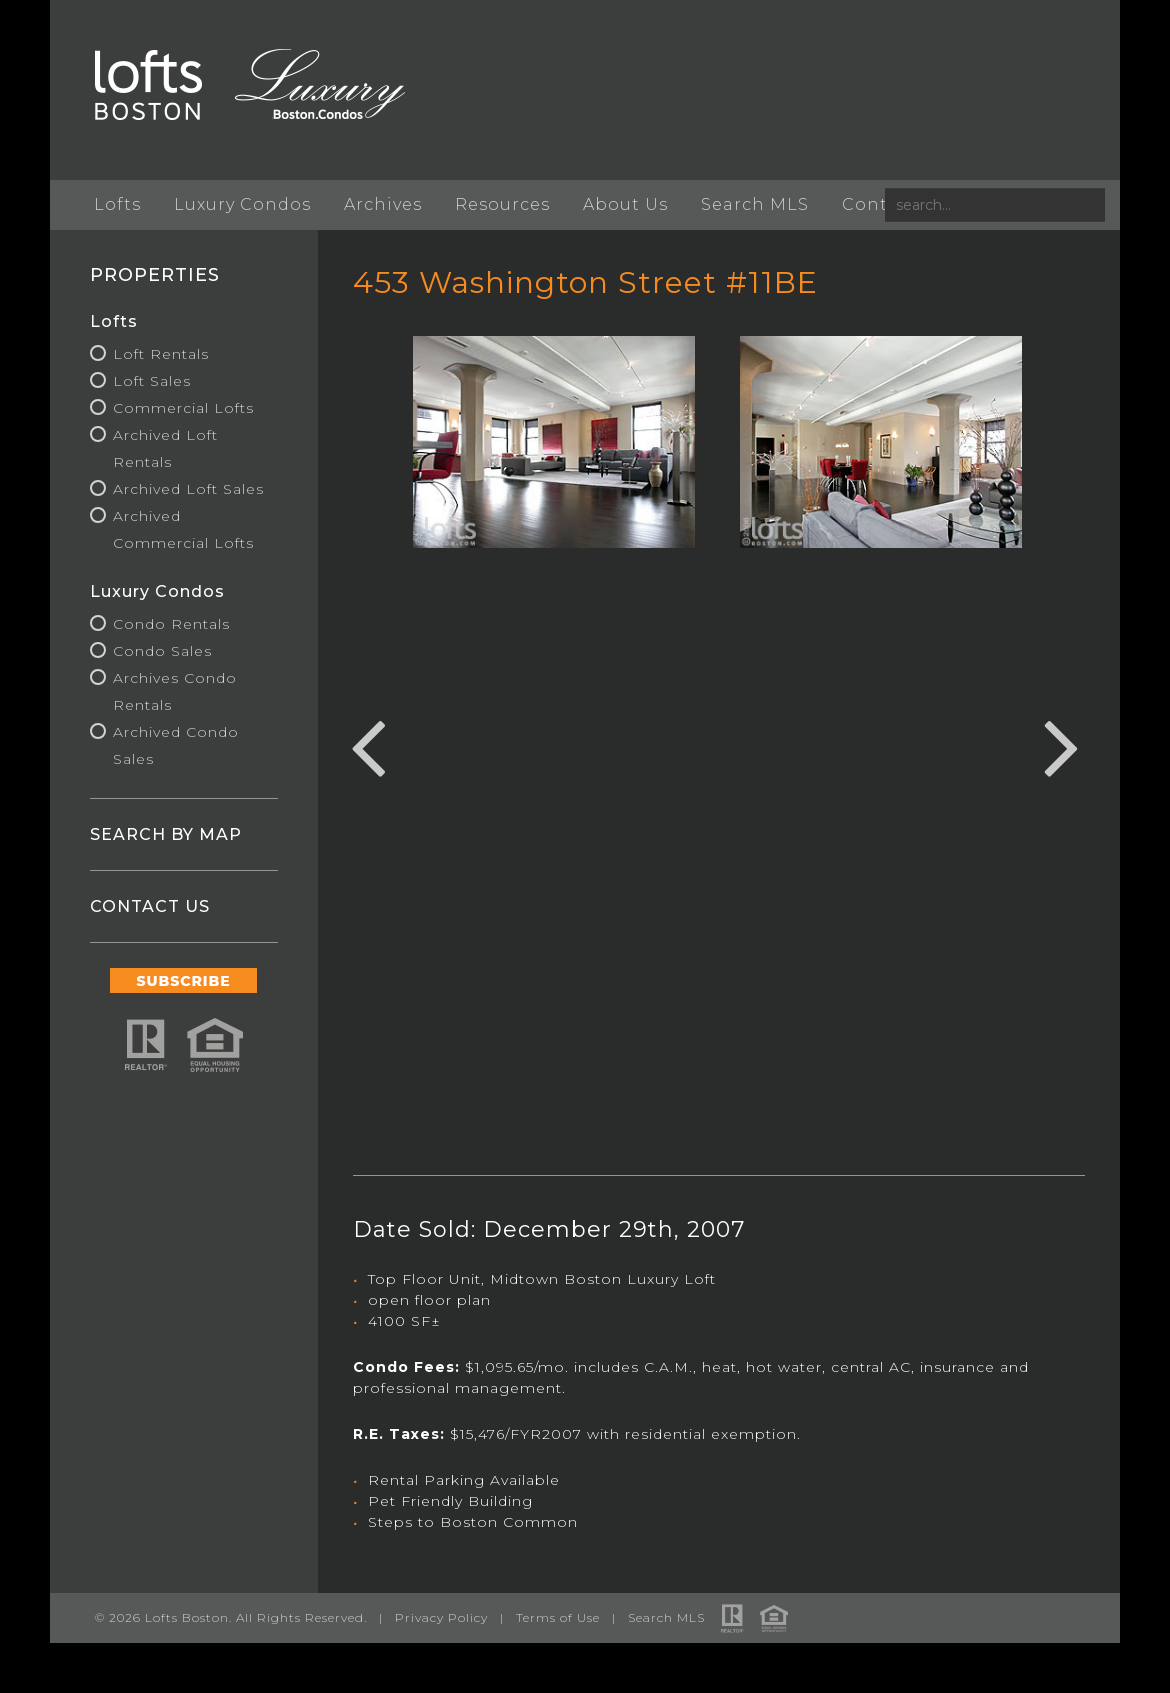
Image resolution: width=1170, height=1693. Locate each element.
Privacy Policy (441, 1617)
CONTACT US (150, 906)
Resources (502, 204)
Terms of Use (558, 1617)
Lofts (117, 204)
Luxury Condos (242, 204)
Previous (368, 745)
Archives (383, 204)
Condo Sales (162, 651)
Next (1062, 745)
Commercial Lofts (183, 408)
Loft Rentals (161, 354)
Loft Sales (152, 381)
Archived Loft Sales (188, 489)
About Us (625, 204)
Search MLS (755, 204)
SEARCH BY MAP (166, 834)
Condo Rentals (171, 624)
